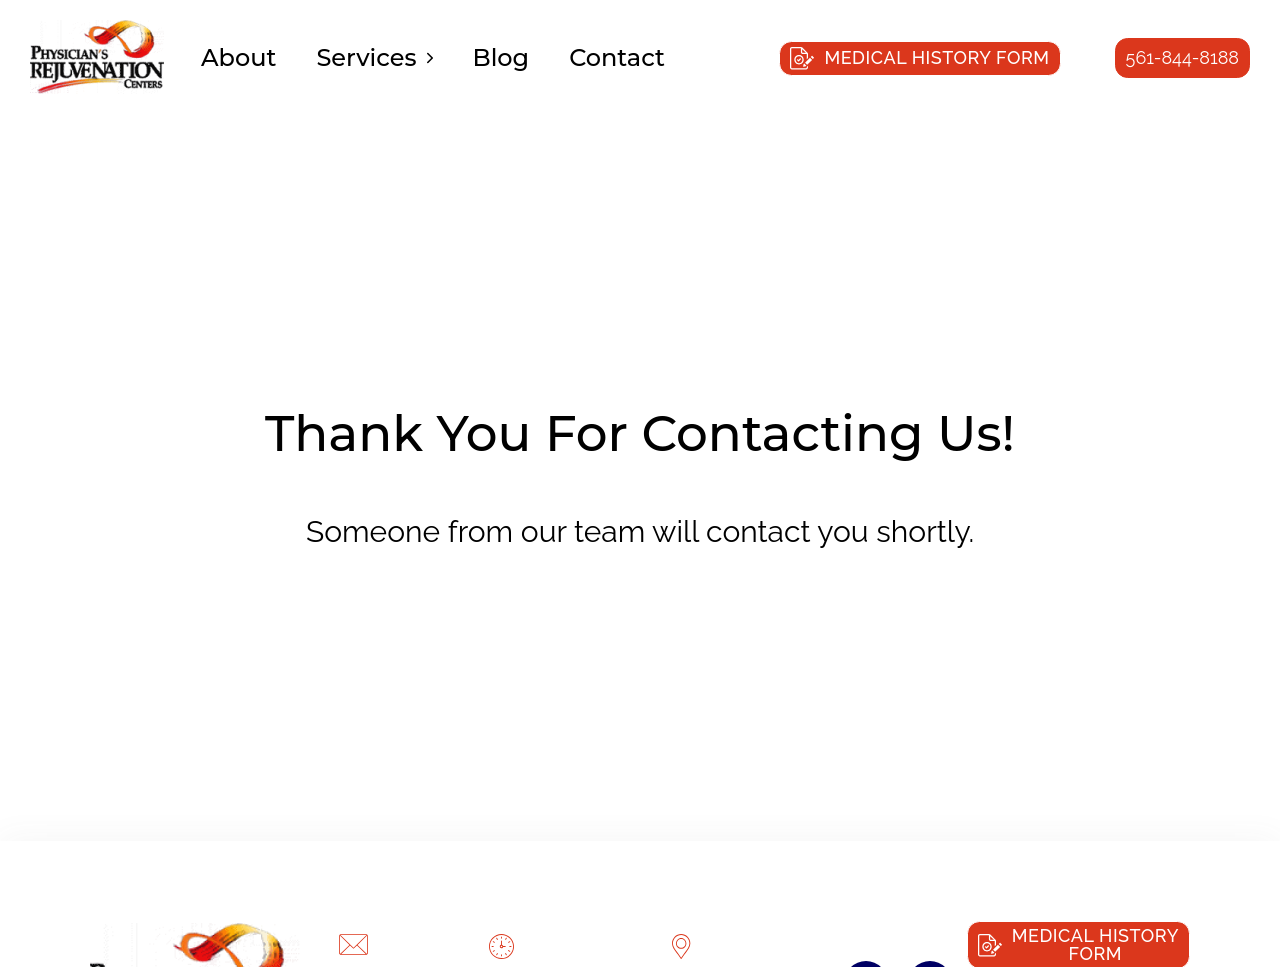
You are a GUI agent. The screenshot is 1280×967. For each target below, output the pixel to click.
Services (366, 57)
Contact (617, 57)
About (238, 57)
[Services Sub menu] (430, 58)
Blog (501, 57)
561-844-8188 (1182, 57)
